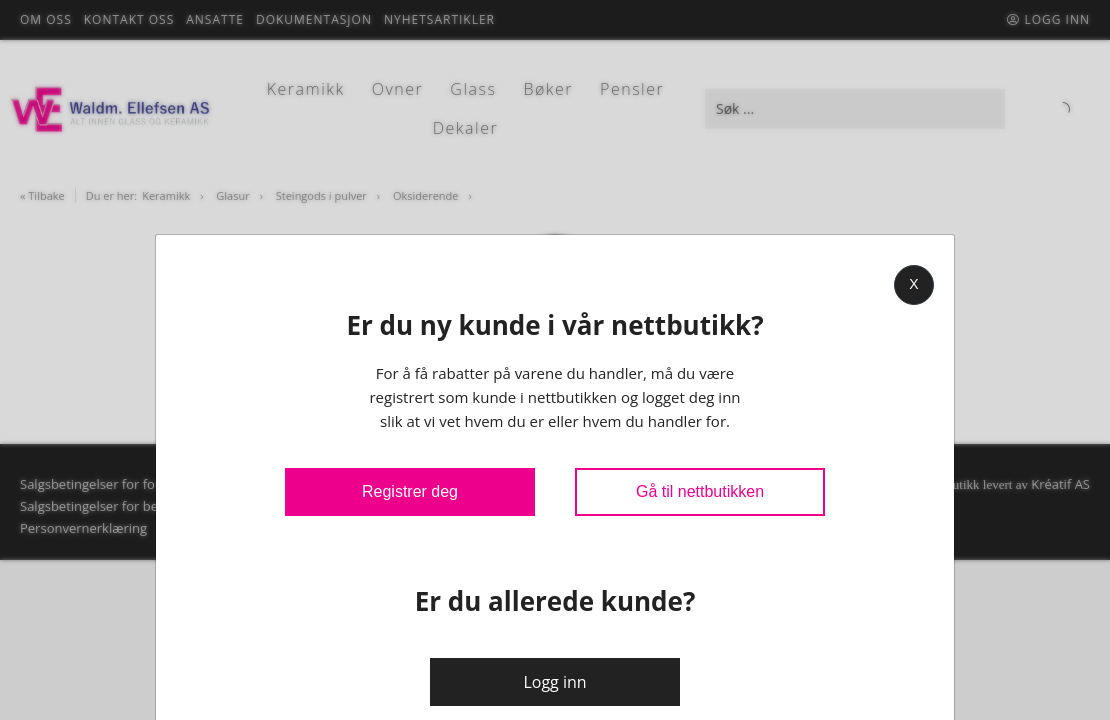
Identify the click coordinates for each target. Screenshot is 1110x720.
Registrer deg (410, 491)
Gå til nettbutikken (700, 491)
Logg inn (554, 682)
